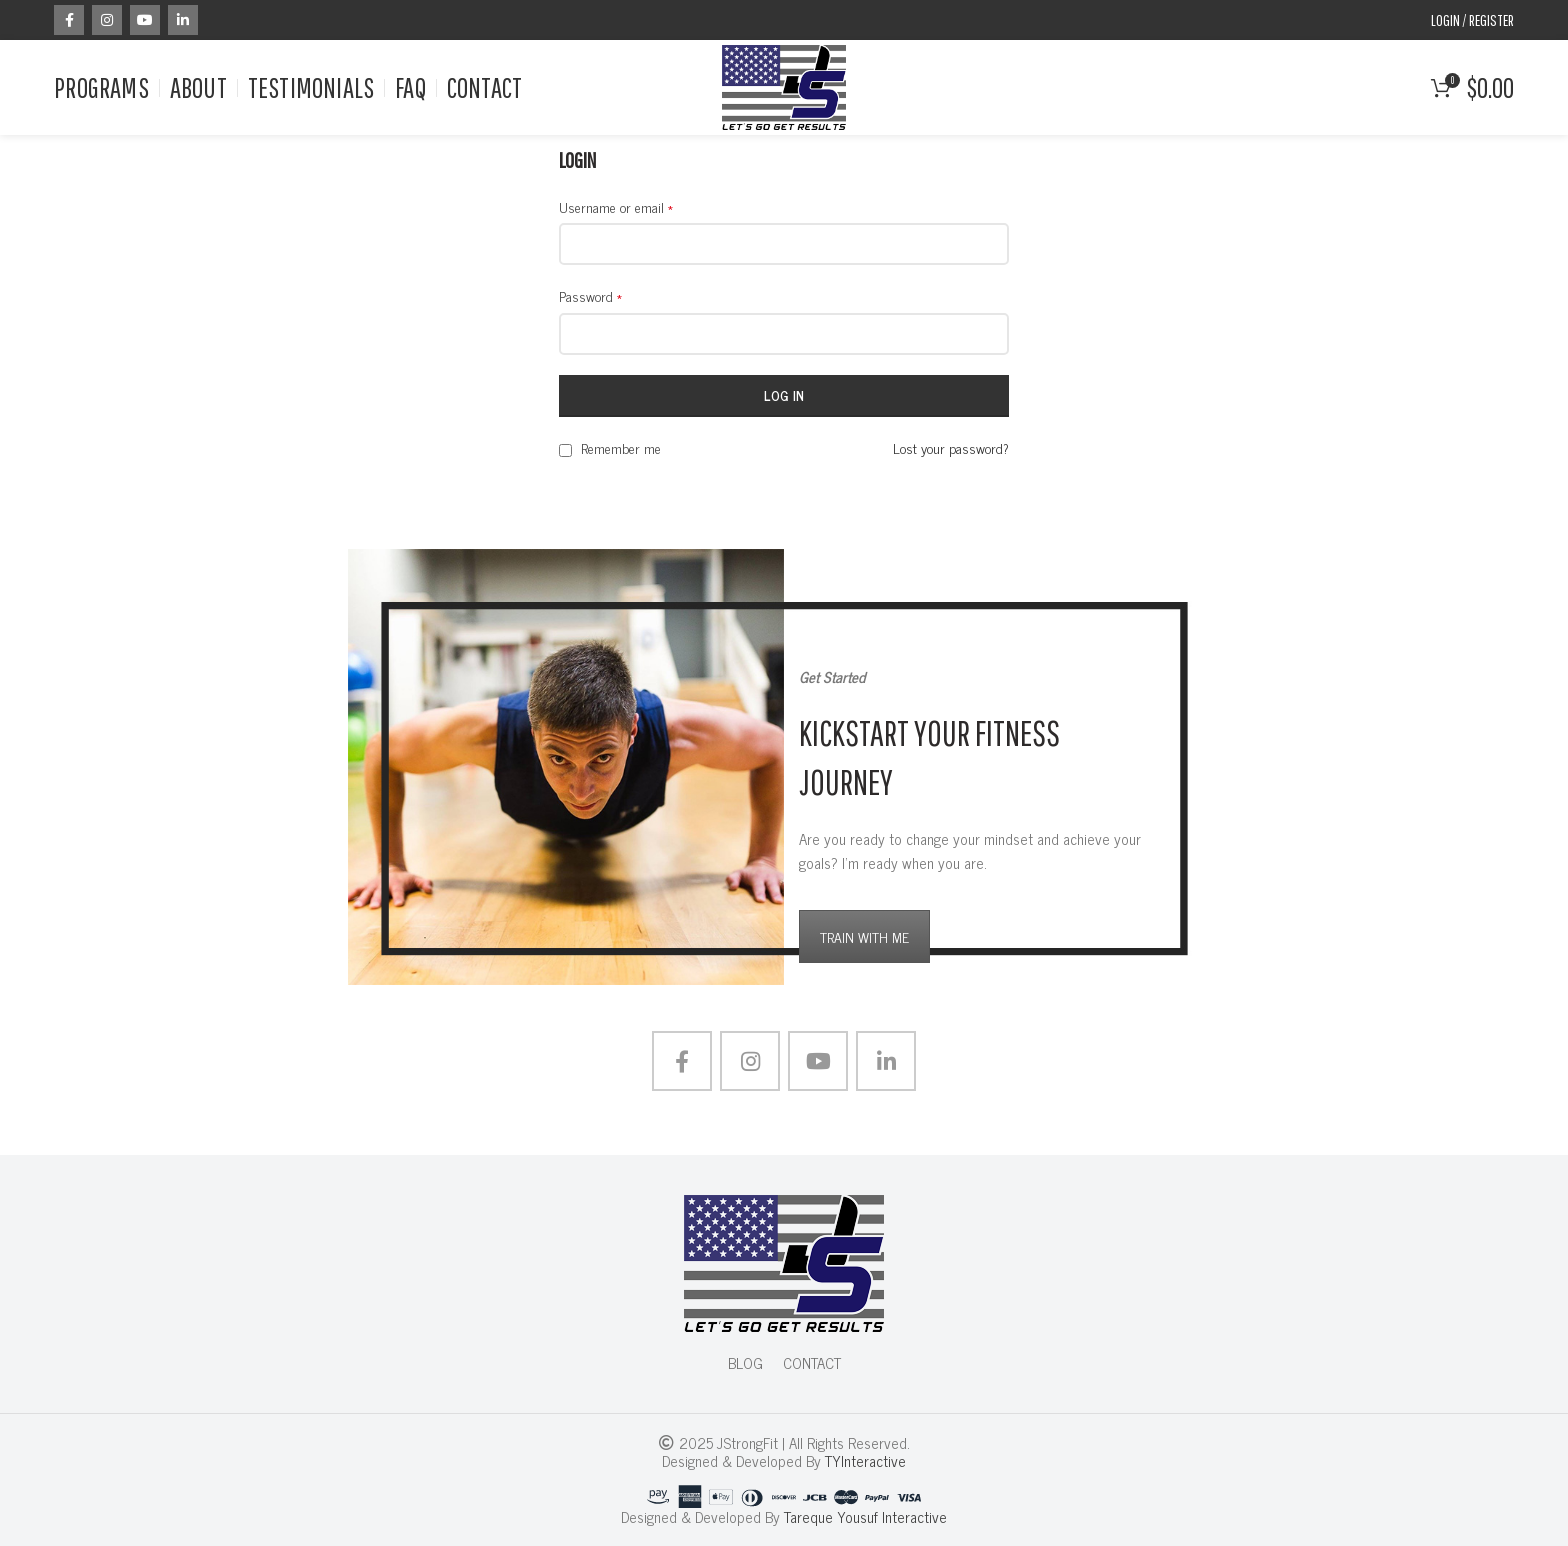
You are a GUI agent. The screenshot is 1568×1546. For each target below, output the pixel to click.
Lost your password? (951, 448)
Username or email (616, 207)
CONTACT (812, 1362)
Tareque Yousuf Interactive (865, 1516)
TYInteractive (865, 1460)
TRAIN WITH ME (864, 936)
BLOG (745, 1362)
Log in (784, 395)
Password (590, 296)
